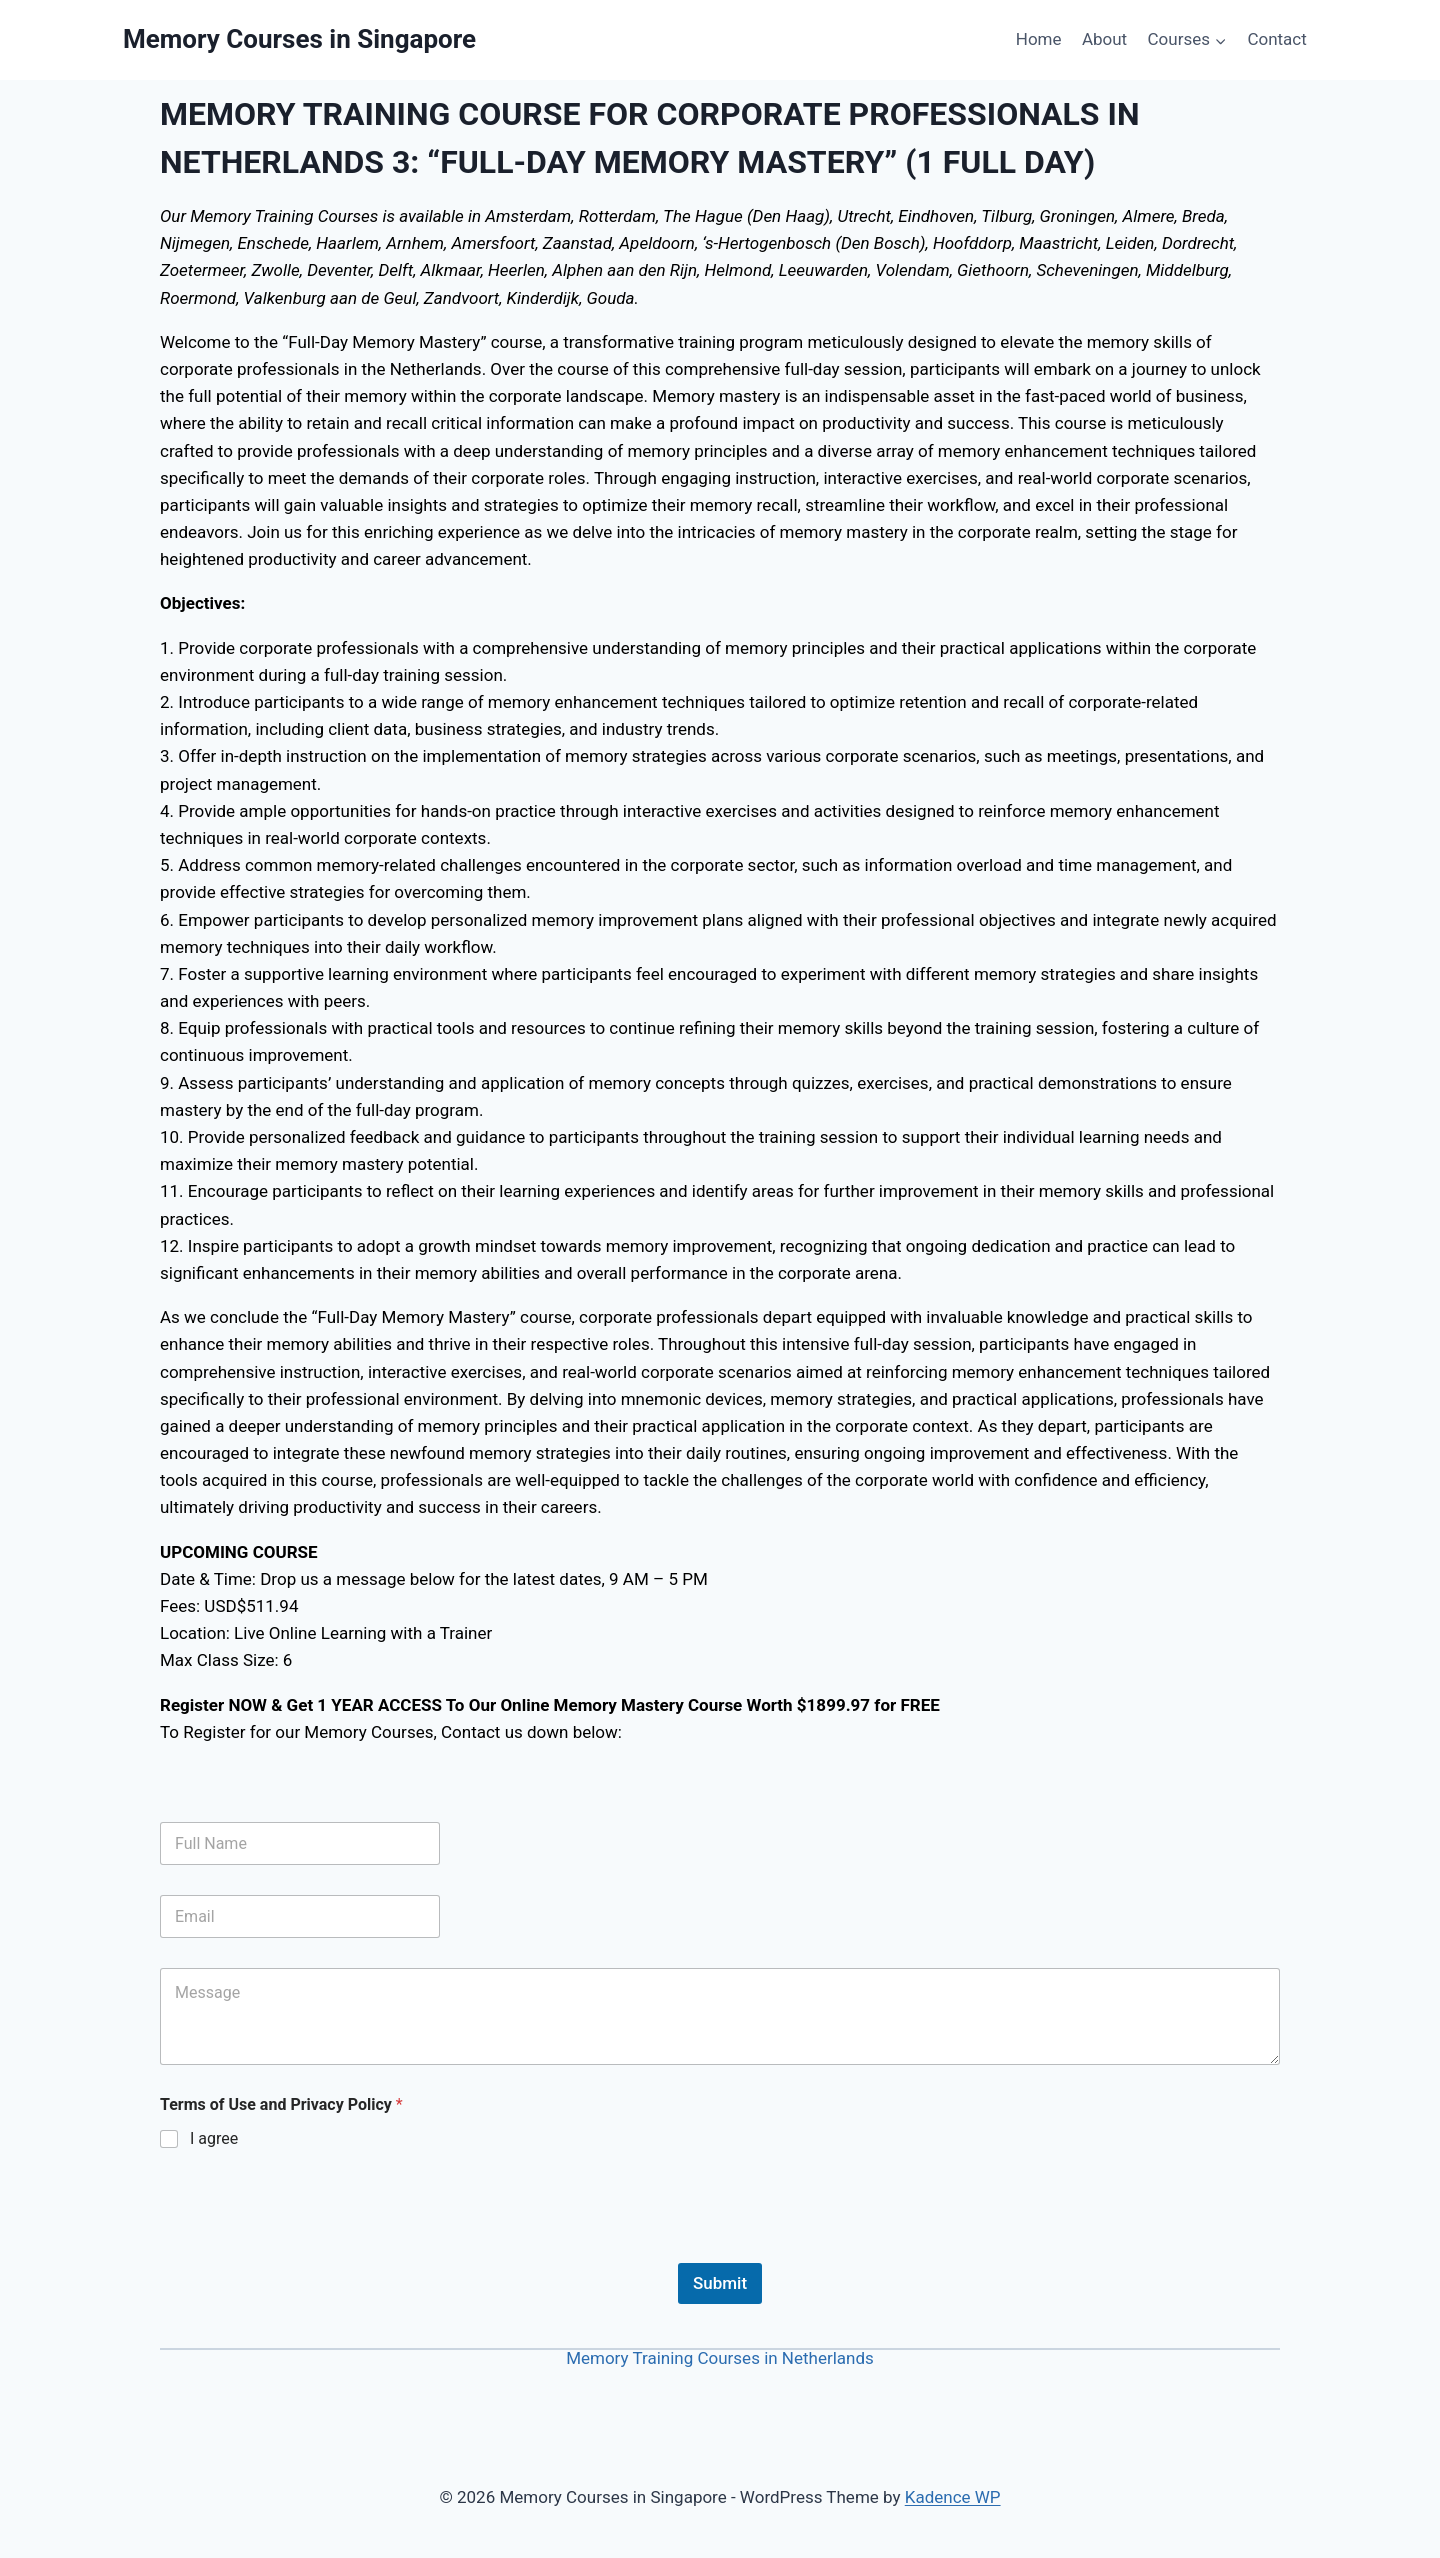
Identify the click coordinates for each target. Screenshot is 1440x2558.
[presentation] (312, 2250)
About (1104, 39)
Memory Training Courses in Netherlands (720, 2358)
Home (1039, 39)
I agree (214, 2138)
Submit (720, 2283)
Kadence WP (953, 2497)
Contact (1276, 39)
